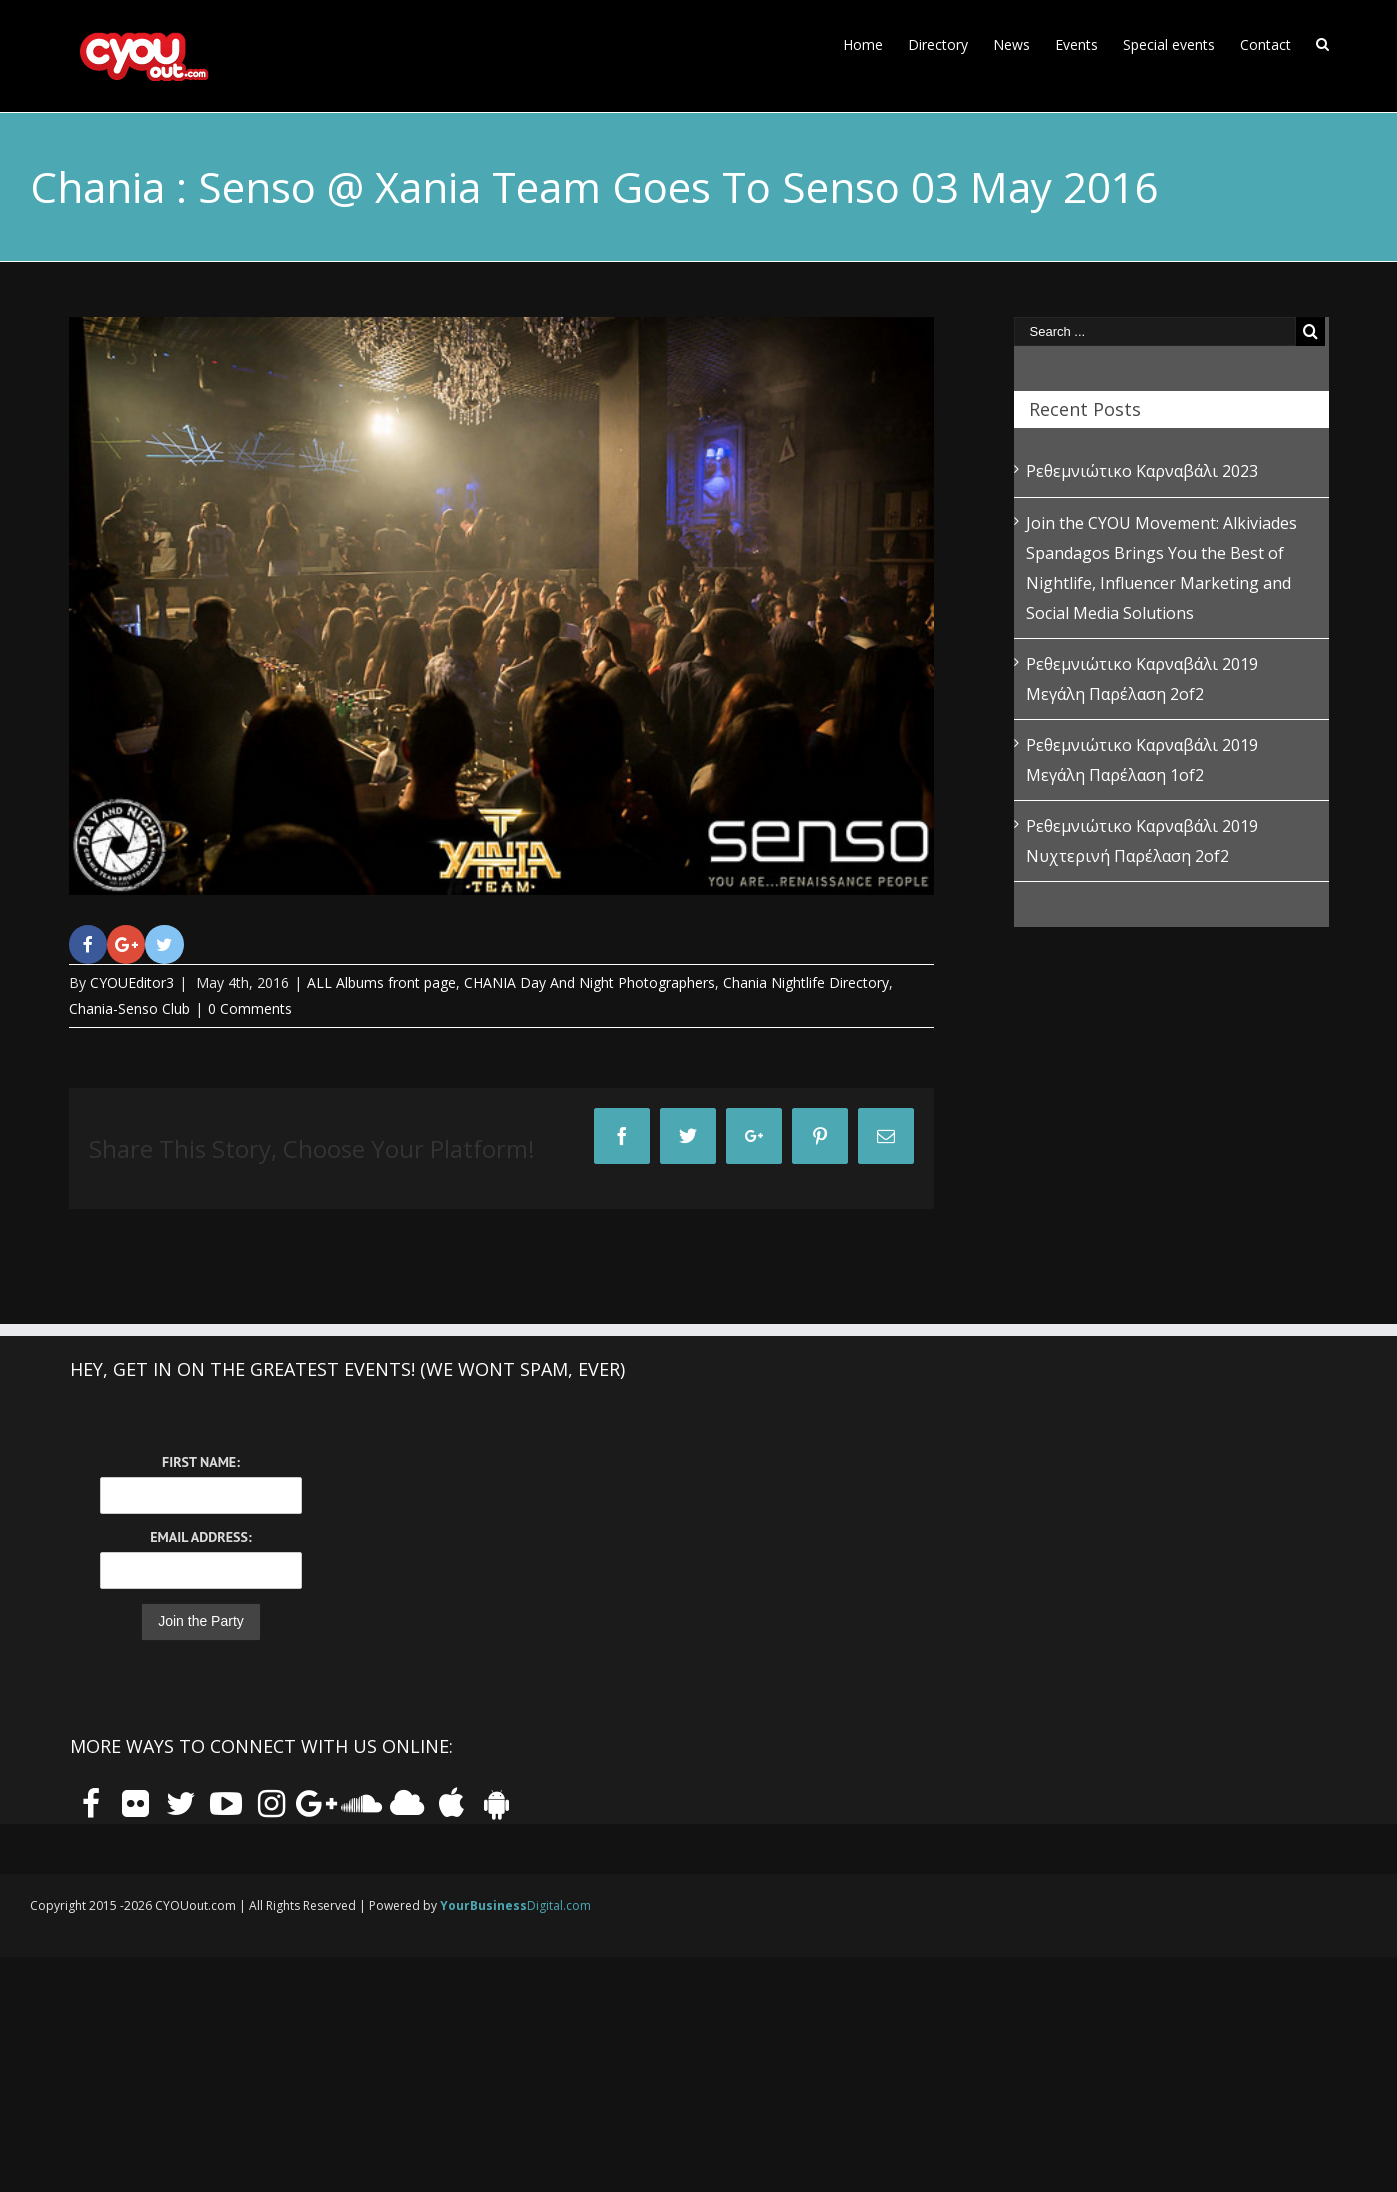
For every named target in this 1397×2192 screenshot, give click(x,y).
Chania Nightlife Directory (806, 982)
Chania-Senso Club (129, 1008)
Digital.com (515, 1905)
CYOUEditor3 (132, 982)
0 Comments (250, 1008)
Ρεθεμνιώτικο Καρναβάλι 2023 (1142, 471)
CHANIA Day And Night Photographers (589, 982)
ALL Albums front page (381, 982)
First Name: (201, 1462)
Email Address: (200, 1537)
